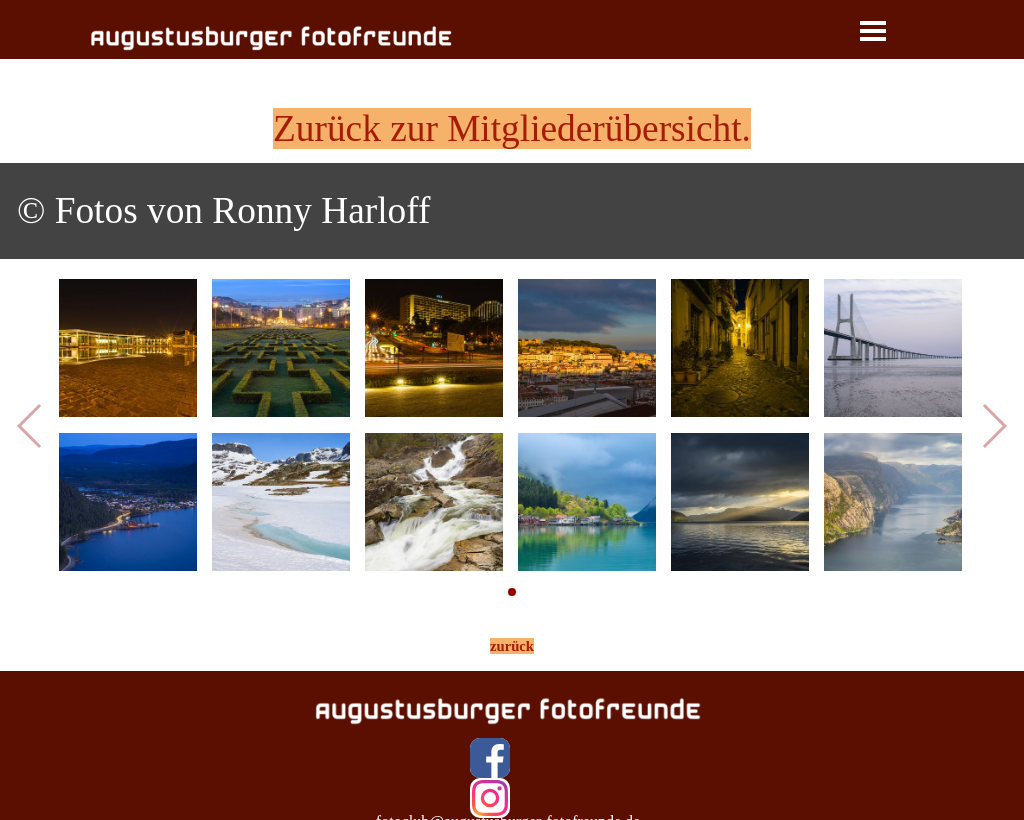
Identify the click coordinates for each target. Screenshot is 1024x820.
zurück (512, 646)
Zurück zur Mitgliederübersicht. (512, 128)
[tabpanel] (512, 129)
